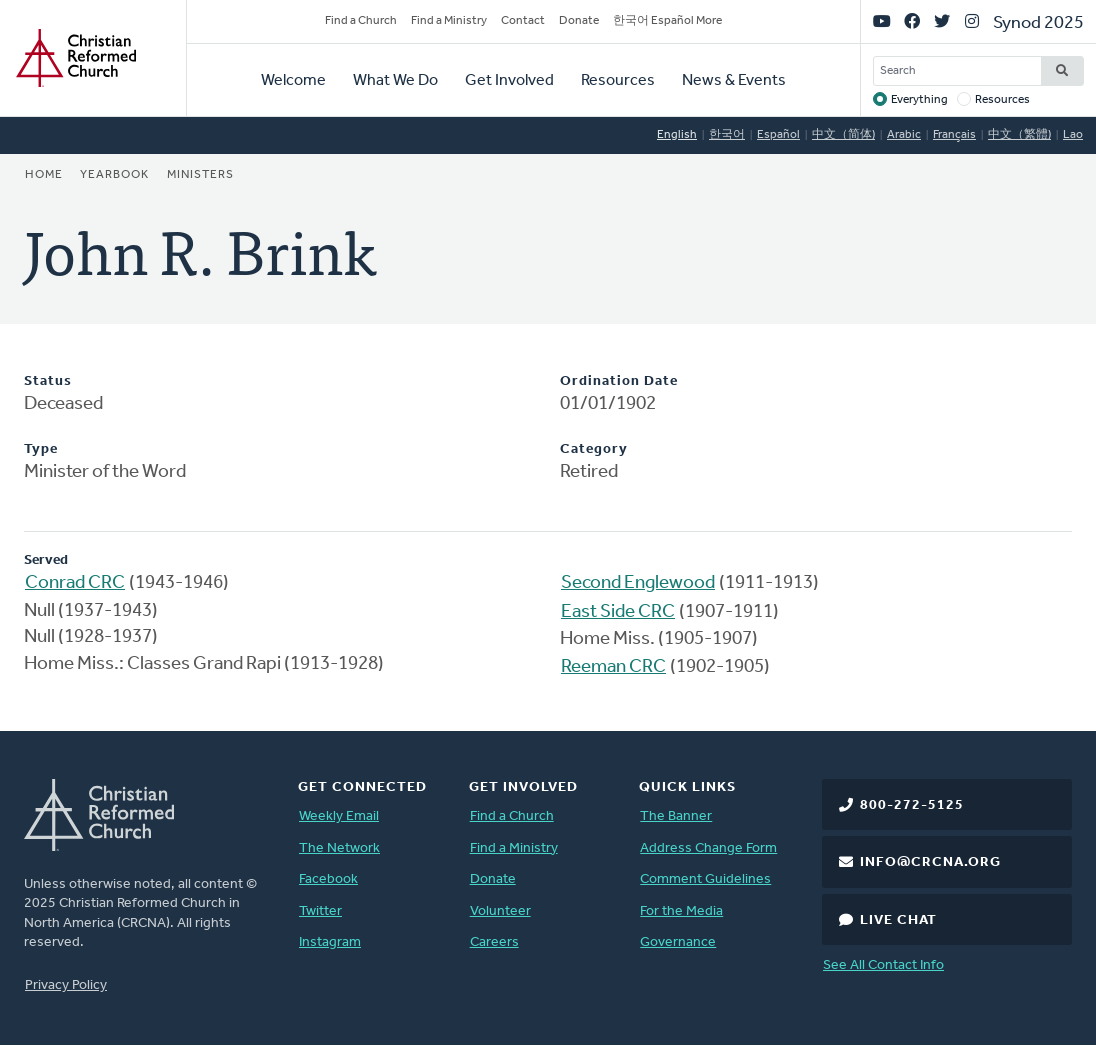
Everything (919, 100)
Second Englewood (638, 583)
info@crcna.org (930, 862)
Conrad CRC (75, 583)
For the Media (681, 911)
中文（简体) (843, 135)
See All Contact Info (883, 965)
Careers (494, 942)
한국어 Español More (667, 21)
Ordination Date (619, 381)
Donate (579, 21)
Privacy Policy (66, 985)
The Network (339, 848)
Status (48, 381)
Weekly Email (339, 816)
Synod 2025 (1038, 23)
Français (954, 135)
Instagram (330, 942)
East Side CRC (618, 612)
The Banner (676, 816)
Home (44, 175)
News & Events (734, 81)
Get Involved (509, 81)
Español (778, 135)
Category (594, 449)
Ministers (200, 175)
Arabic (904, 135)
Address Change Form (708, 848)
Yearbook (114, 175)
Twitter (320, 911)
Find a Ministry (449, 21)
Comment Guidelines (705, 879)
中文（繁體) (1019, 135)
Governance (678, 942)
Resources (618, 81)
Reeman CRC (613, 667)
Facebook (328, 879)
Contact (523, 21)
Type (41, 449)
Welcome (293, 81)
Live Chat (898, 920)
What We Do (395, 81)
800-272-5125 (912, 805)
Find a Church (361, 21)
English (677, 135)
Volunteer (500, 911)
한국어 (727, 135)
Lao (1073, 135)
